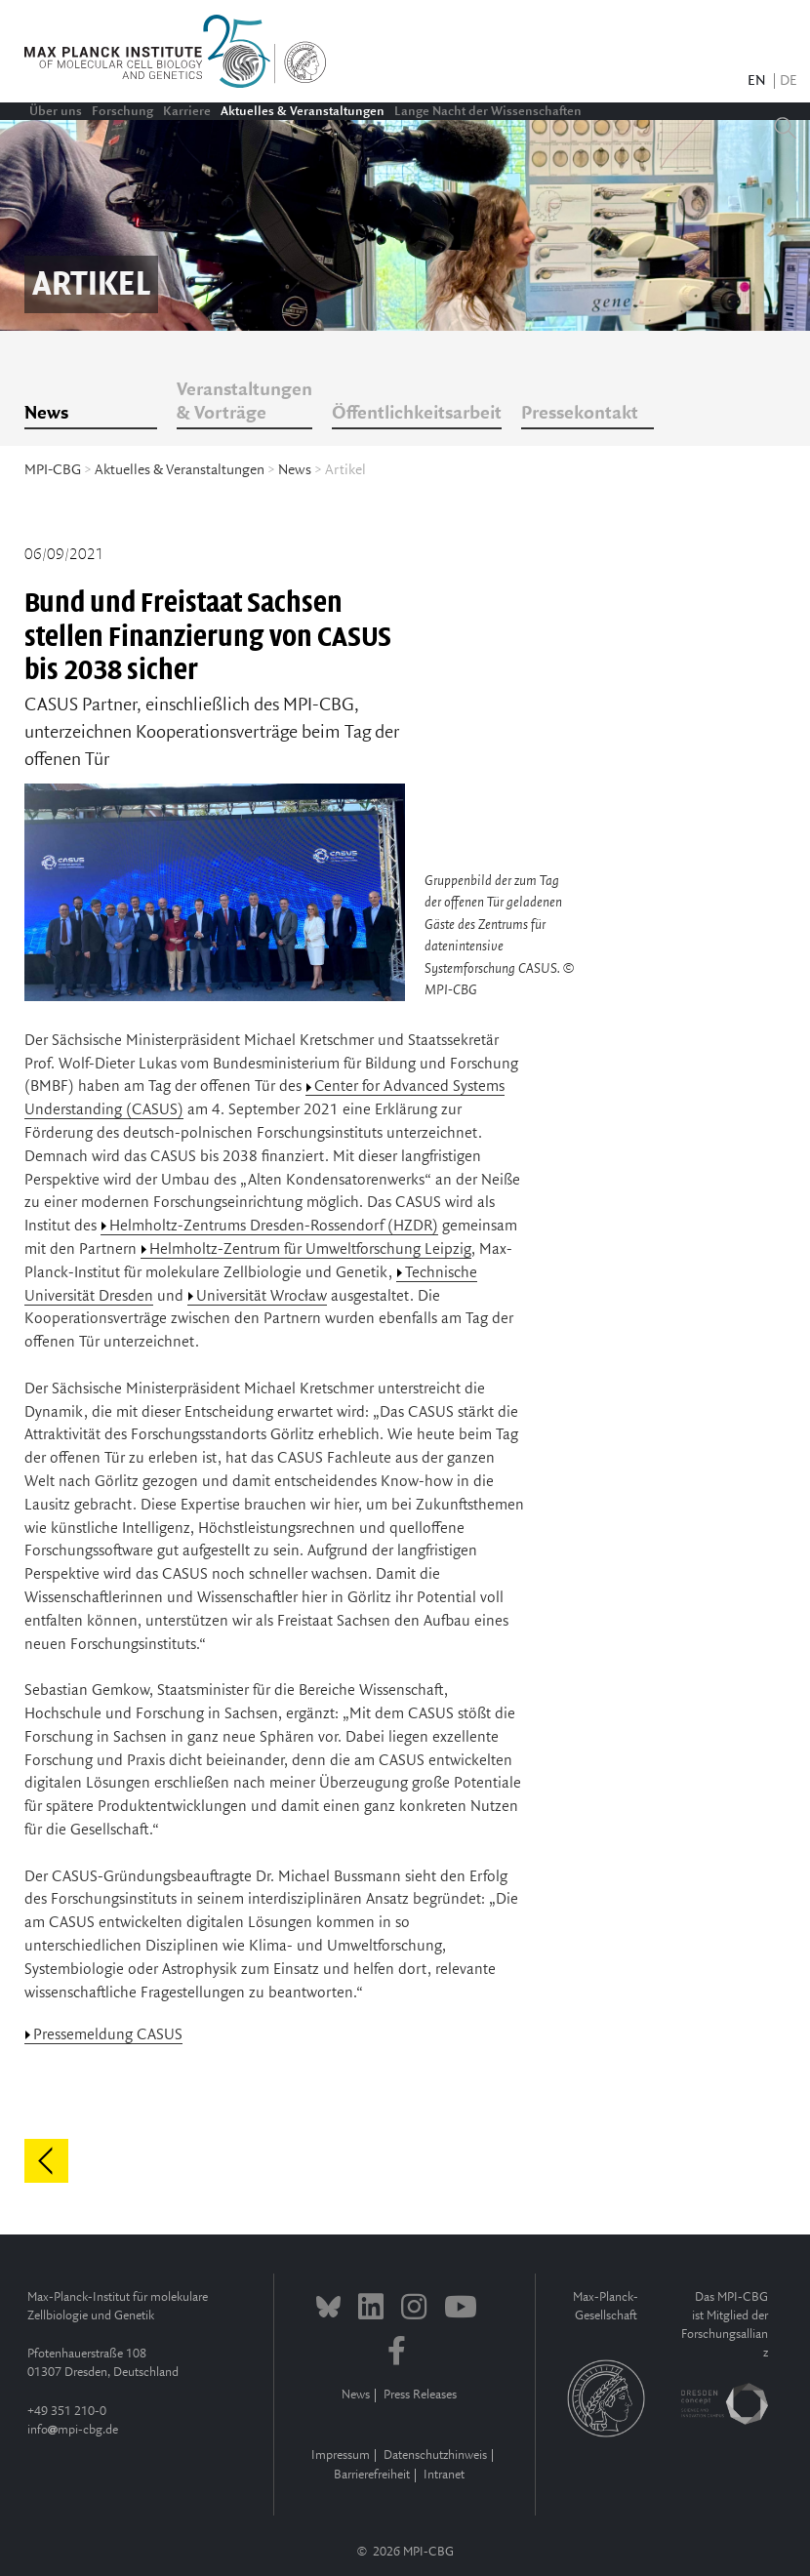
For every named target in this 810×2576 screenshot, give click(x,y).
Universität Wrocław (261, 1296)
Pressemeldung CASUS (107, 2035)
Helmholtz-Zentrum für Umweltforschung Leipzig (310, 1249)
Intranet (444, 2475)
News (46, 413)
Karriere (187, 111)
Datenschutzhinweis (435, 2455)
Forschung (122, 111)
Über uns (55, 111)
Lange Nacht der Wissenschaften (488, 111)
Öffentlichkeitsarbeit (417, 413)
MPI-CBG (52, 470)
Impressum (340, 2455)
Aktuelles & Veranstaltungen (303, 111)
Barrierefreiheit (372, 2475)
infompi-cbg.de (72, 2430)
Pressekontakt (579, 413)
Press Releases (420, 2395)
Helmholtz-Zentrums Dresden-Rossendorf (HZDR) (273, 1226)
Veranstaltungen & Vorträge (244, 402)
